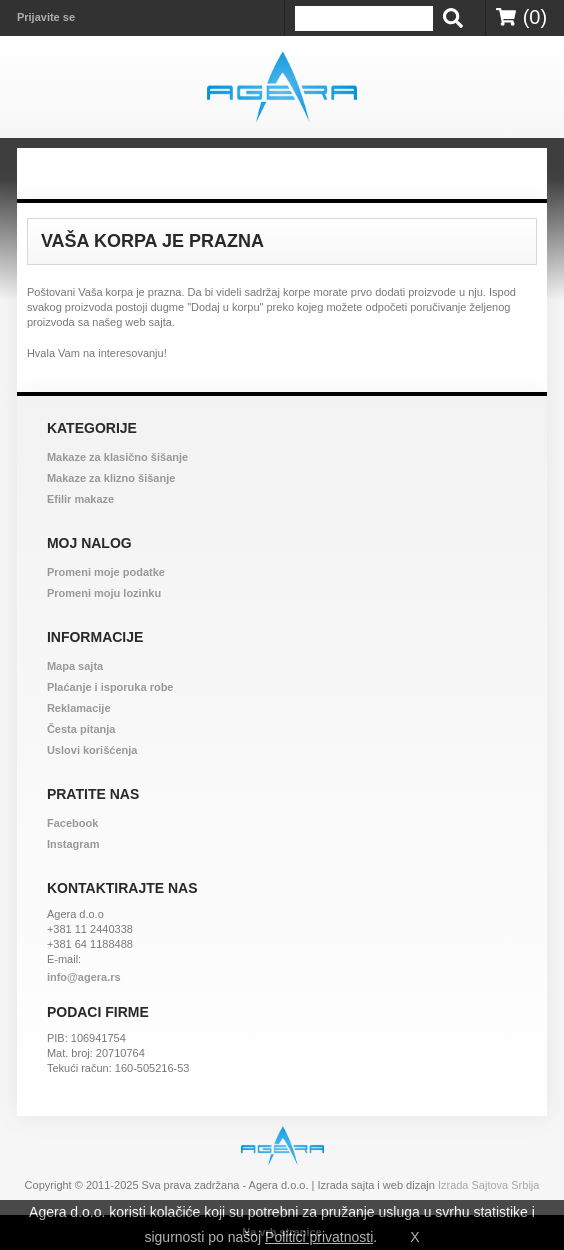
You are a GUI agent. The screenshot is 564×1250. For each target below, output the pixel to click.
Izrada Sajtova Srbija (489, 1185)
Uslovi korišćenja (92, 750)
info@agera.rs (84, 977)
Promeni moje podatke (106, 572)
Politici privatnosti (319, 1237)
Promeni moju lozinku (104, 593)
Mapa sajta (75, 666)
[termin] (364, 18)
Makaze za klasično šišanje (117, 457)
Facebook (72, 823)
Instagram (73, 844)
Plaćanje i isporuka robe (110, 687)
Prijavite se (46, 17)
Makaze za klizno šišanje (111, 478)
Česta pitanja (81, 729)
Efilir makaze (80, 499)
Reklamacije (79, 708)
